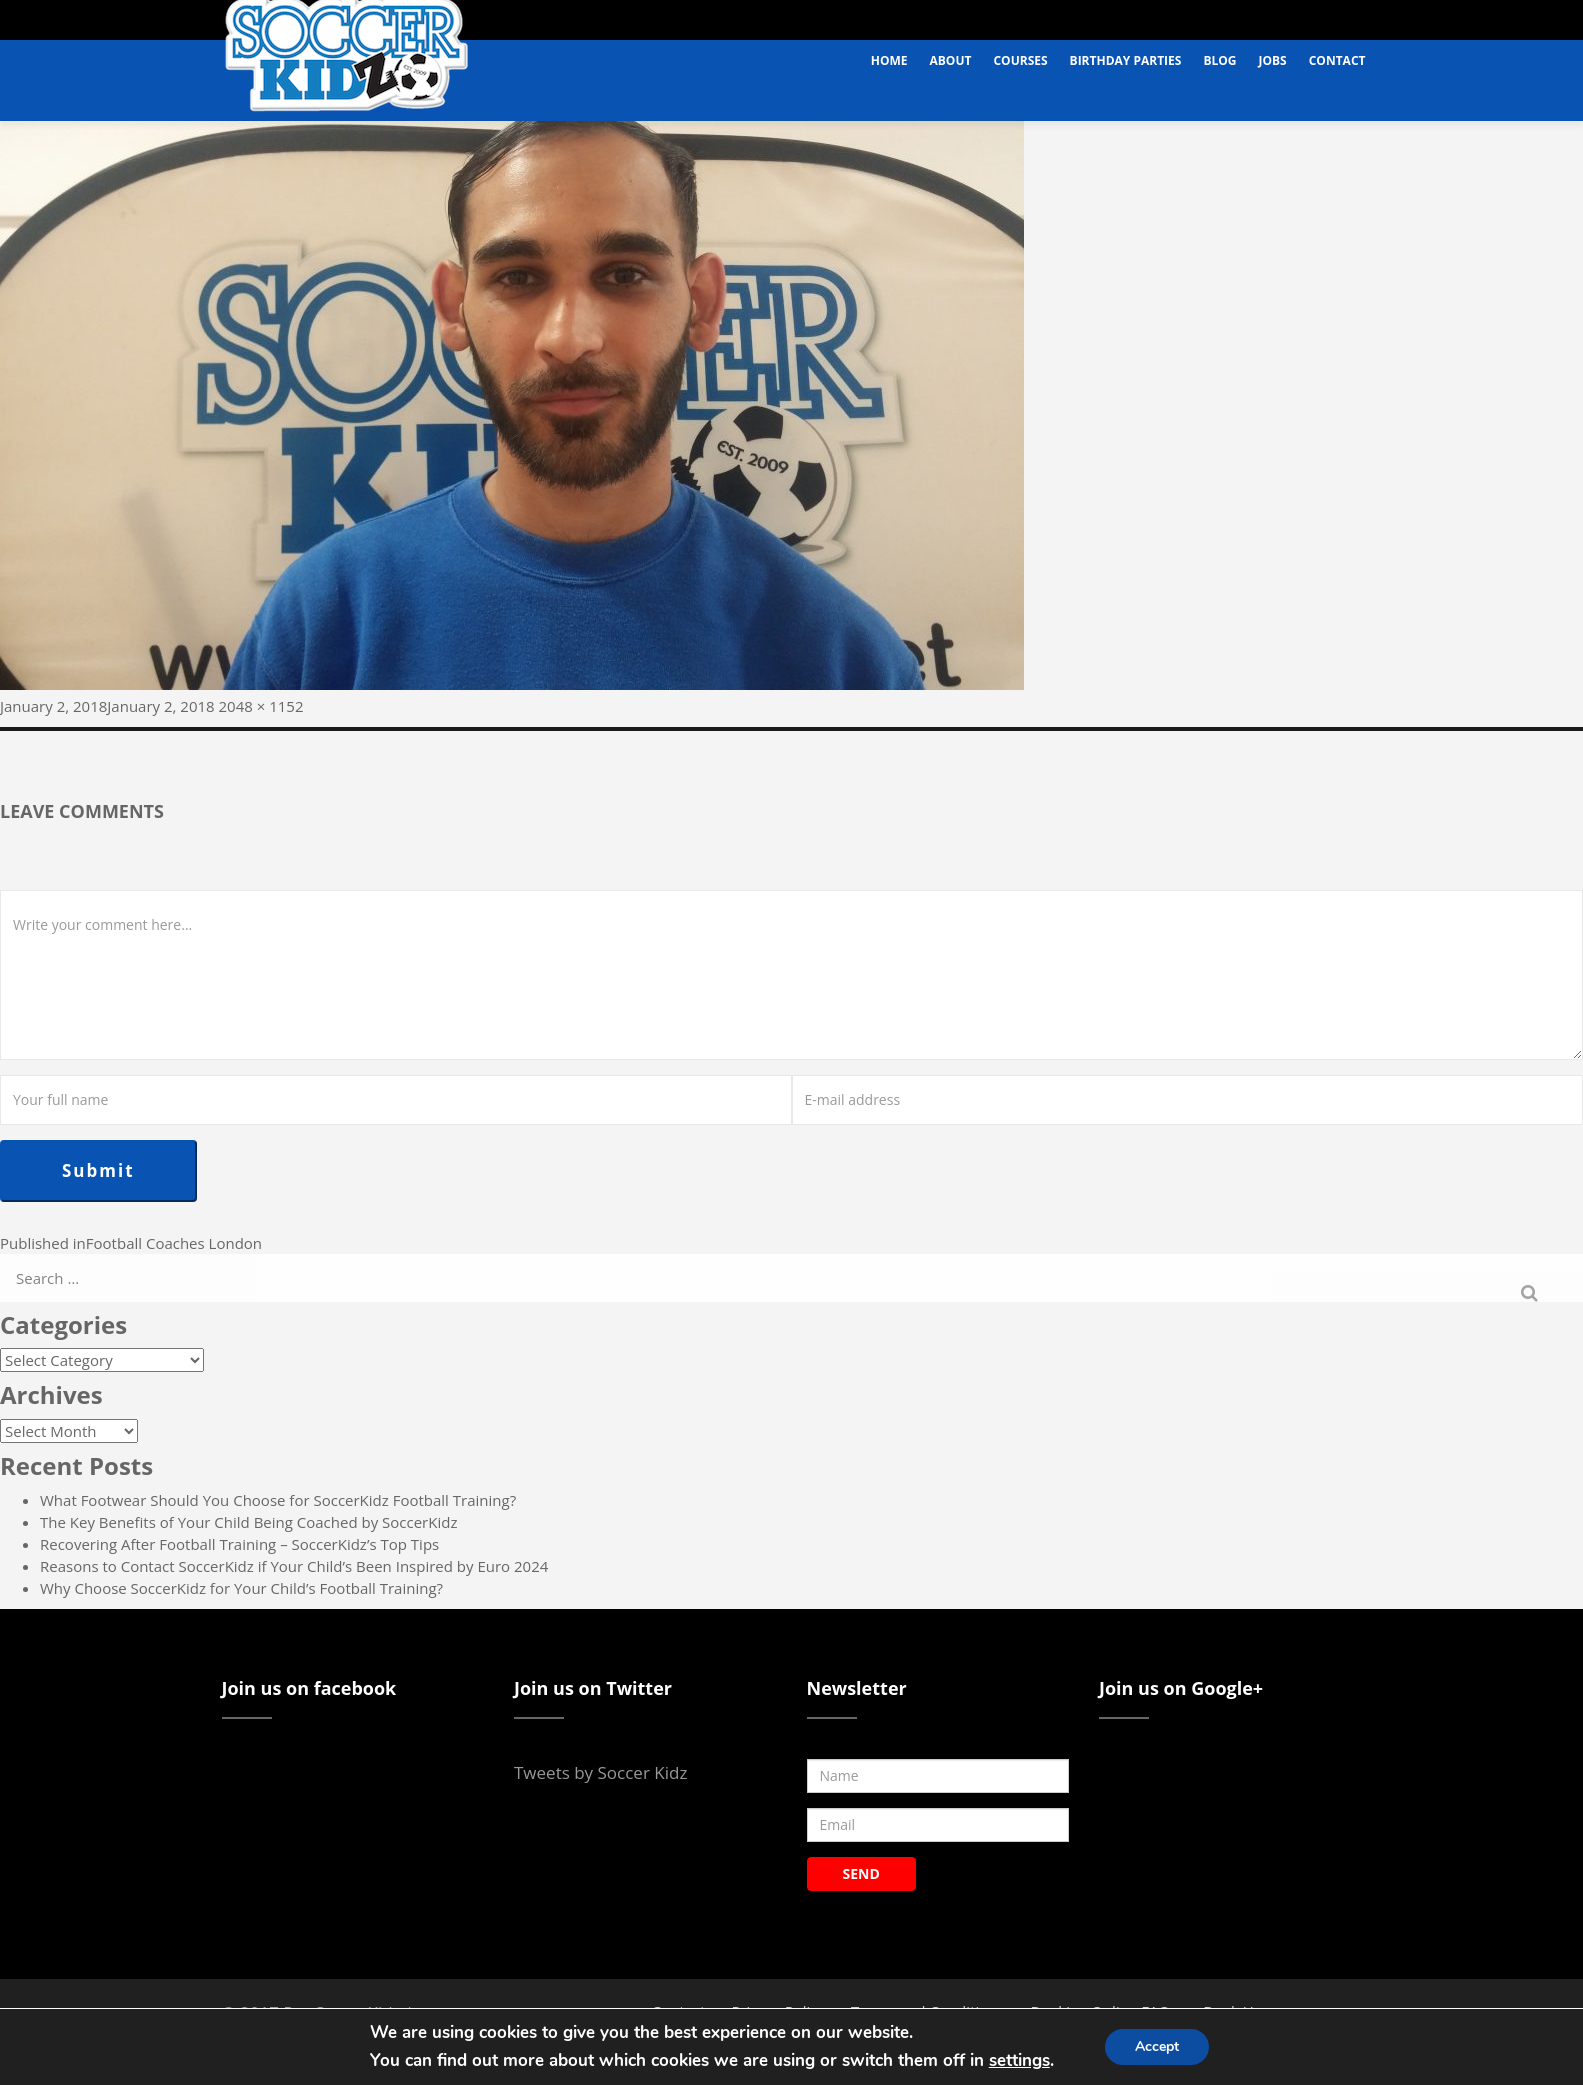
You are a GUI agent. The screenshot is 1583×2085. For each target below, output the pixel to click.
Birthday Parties (1126, 60)
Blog (1219, 60)
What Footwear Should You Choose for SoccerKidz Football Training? (278, 1500)
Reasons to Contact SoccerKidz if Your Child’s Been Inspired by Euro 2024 (294, 1566)
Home (889, 60)
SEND (861, 1873)
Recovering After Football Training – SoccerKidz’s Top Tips (239, 1544)
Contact (1337, 60)
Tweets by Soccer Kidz (600, 1772)
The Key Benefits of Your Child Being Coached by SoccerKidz (248, 1522)
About (951, 60)
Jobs (1273, 60)
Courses (1020, 60)
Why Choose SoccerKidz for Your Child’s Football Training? (241, 1588)
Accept (1157, 2046)
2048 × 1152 (261, 706)
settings (1019, 2060)
